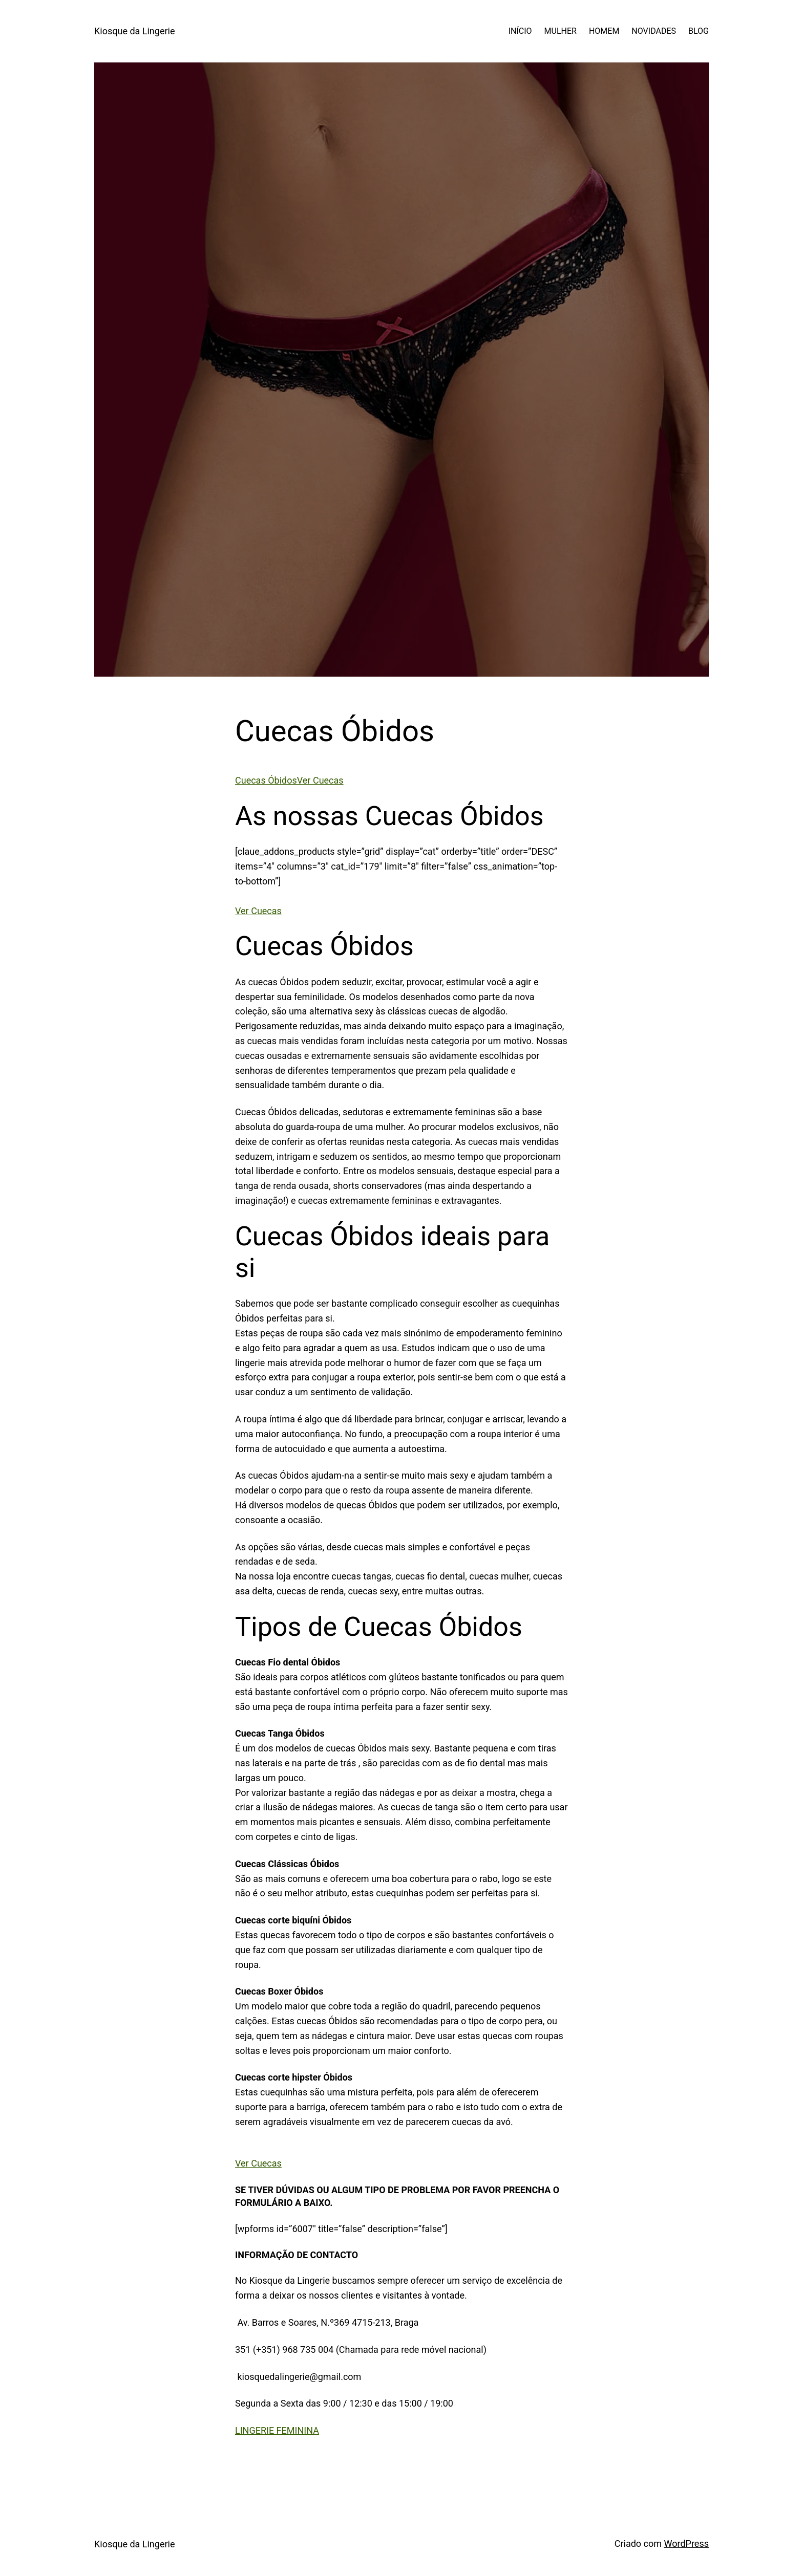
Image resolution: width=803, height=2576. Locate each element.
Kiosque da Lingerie (134, 31)
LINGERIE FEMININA (277, 2430)
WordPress (686, 2543)
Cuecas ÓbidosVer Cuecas (289, 780)
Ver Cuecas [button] (258, 910)
